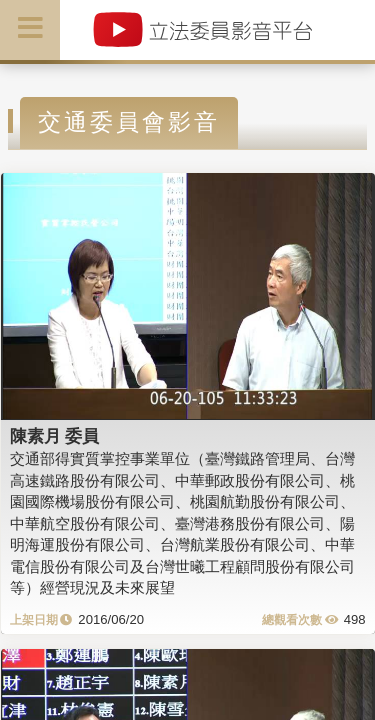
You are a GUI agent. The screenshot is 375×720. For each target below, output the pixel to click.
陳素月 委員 (55, 436)
